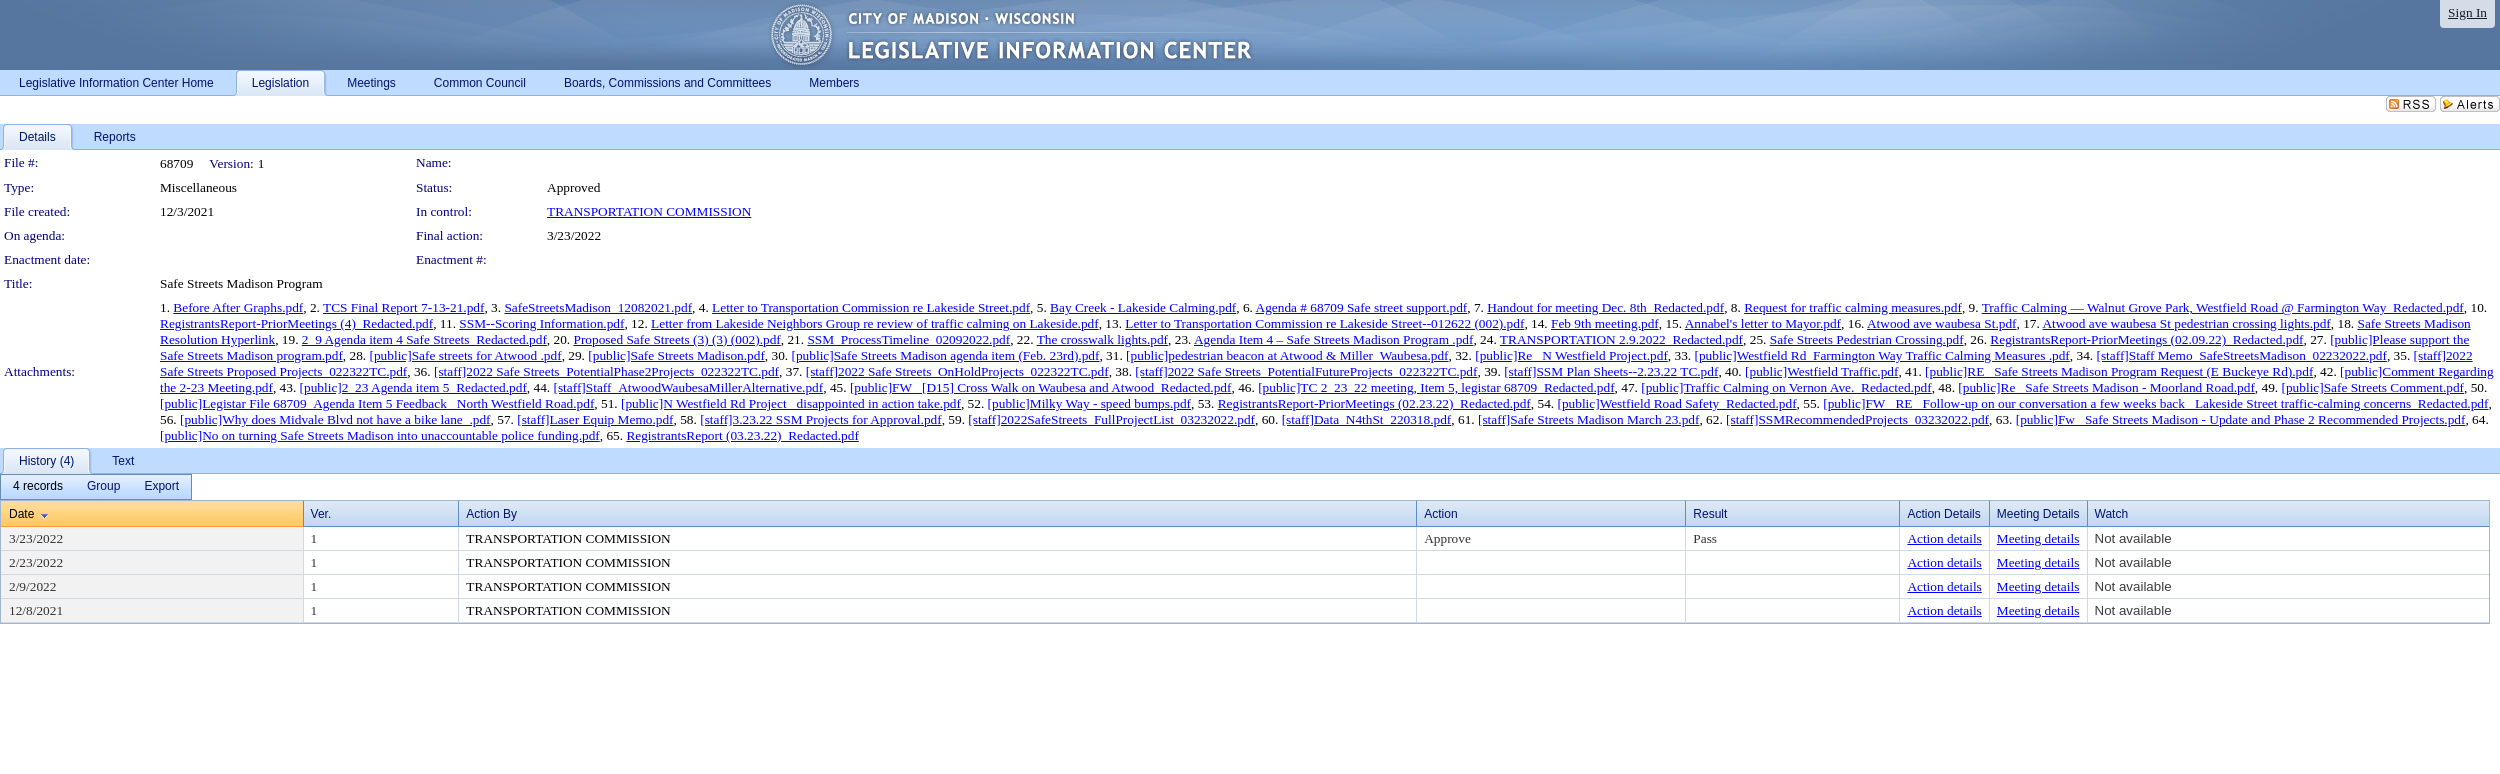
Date (21, 514)
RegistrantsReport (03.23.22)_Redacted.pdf (742, 435)
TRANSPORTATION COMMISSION (649, 211)
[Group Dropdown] (103, 487)
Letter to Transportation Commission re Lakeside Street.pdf (871, 307)
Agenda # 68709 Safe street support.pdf (1362, 307)
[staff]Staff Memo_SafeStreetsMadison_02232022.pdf (2241, 355)
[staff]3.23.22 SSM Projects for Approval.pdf (821, 419)
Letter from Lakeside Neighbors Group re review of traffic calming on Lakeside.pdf (875, 323)
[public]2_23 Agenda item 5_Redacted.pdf (413, 387)
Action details (1944, 538)
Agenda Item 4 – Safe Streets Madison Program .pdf (1333, 339)
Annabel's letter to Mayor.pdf (1763, 323)
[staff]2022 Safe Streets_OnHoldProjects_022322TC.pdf (957, 371)
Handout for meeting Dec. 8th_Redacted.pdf (1605, 307)
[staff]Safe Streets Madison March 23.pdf (1588, 419)
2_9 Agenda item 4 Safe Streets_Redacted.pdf (424, 339)
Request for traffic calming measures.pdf (1853, 307)
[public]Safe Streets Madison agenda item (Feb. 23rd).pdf (946, 355)
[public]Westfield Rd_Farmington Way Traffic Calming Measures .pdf (1881, 355)
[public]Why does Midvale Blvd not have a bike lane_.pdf (335, 419)
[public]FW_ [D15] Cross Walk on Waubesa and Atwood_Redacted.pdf (1041, 387)
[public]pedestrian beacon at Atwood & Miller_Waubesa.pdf (1287, 355)
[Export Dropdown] (161, 487)
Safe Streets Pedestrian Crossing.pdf (1867, 339)
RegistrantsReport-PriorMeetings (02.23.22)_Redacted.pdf (1374, 403)
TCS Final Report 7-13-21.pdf (403, 307)
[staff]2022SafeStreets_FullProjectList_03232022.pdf (1111, 419)
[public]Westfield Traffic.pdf (1821, 371)
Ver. (321, 514)
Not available (2133, 538)
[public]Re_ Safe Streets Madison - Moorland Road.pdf (2106, 387)
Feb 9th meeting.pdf (1605, 323)
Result (1710, 514)
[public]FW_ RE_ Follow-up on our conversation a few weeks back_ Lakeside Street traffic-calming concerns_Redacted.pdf (2155, 403)
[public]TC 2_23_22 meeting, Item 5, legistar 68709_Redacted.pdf (1436, 387)
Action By (491, 514)
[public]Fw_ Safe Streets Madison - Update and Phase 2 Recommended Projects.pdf (2241, 419)
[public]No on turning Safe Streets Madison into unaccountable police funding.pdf (380, 435)
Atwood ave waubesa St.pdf (1942, 323)
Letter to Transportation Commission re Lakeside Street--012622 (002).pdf (1324, 323)
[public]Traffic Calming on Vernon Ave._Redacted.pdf (1786, 387)
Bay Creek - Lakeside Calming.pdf (1143, 307)
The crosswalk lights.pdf (1102, 339)
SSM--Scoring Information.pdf (541, 323)
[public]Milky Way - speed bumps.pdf (1089, 403)
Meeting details (2038, 538)
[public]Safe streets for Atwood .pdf (466, 355)
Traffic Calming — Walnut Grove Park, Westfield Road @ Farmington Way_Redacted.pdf (2223, 307)
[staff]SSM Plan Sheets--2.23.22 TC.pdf (1611, 371)
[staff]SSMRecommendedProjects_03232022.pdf (1857, 419)
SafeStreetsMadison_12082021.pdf (598, 307)
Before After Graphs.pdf (238, 307)
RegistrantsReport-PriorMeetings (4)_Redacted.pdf (296, 323)
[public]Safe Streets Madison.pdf (676, 355)
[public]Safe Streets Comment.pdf (2373, 387)
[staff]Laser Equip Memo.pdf (595, 419)
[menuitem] (38, 487)
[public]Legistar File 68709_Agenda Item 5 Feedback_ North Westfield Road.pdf (377, 403)
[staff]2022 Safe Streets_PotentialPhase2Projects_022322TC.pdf (606, 371)
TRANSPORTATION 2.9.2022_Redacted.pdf (1621, 339)
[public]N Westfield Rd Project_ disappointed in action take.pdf (791, 403)
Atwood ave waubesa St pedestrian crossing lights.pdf (2186, 323)
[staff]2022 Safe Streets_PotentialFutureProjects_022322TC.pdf (1306, 371)
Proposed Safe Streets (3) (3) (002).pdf (676, 339)
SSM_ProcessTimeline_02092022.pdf (908, 339)
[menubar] (96, 487)
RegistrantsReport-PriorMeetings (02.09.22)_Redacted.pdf (2146, 339)
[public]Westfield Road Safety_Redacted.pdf (1676, 403)
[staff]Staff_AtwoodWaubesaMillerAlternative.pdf (688, 387)
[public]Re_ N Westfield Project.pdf (1571, 355)
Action (1440, 514)
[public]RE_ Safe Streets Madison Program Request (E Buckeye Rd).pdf (2119, 371)
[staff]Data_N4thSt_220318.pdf (1367, 419)
